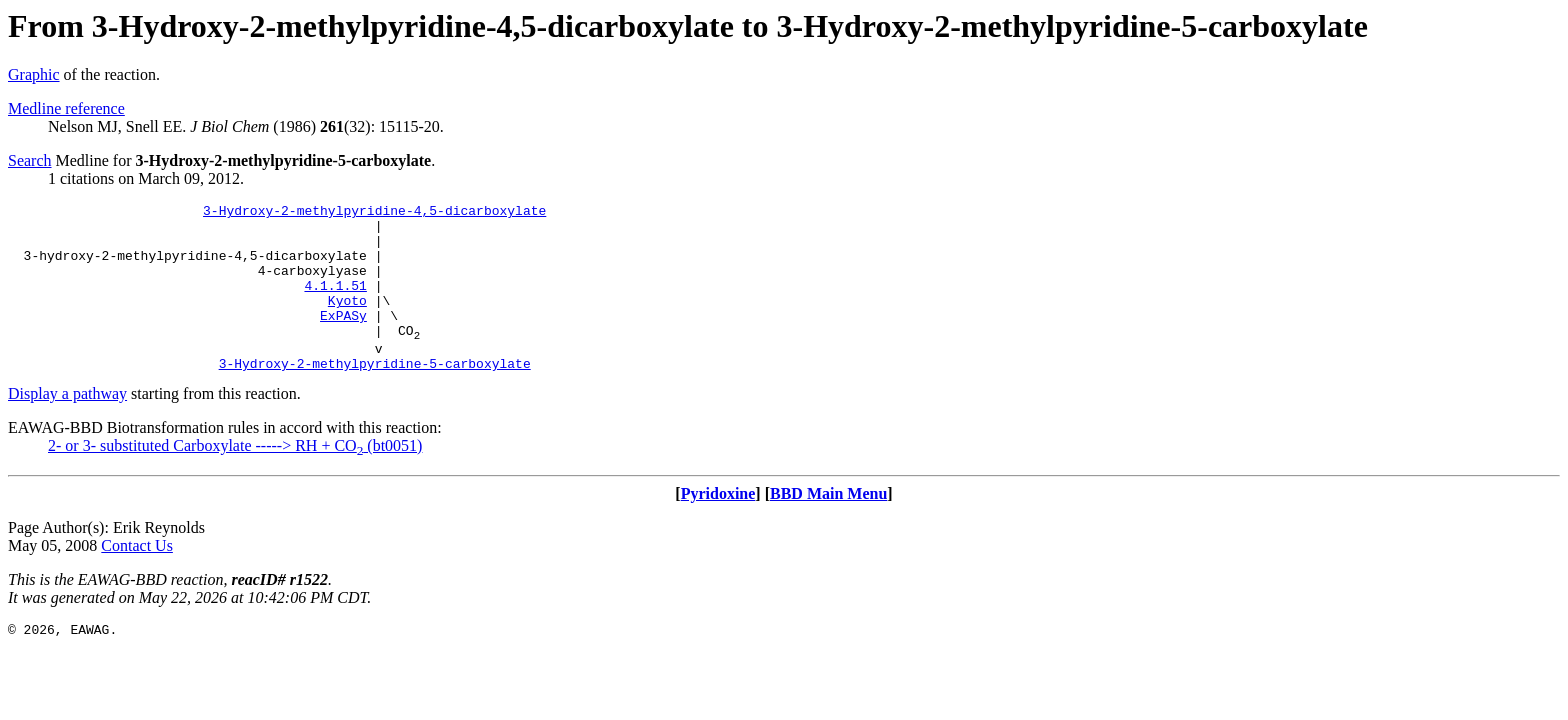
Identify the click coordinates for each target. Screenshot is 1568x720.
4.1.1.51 (335, 303)
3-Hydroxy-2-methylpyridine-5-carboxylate (375, 396)
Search (30, 160)
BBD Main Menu (828, 526)
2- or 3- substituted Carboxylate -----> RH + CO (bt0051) (235, 478)
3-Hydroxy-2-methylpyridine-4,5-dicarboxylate (374, 213)
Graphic (34, 74)
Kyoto (347, 321)
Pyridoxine (718, 526)
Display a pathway (67, 426)
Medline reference (66, 108)
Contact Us (137, 578)
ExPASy (343, 339)
